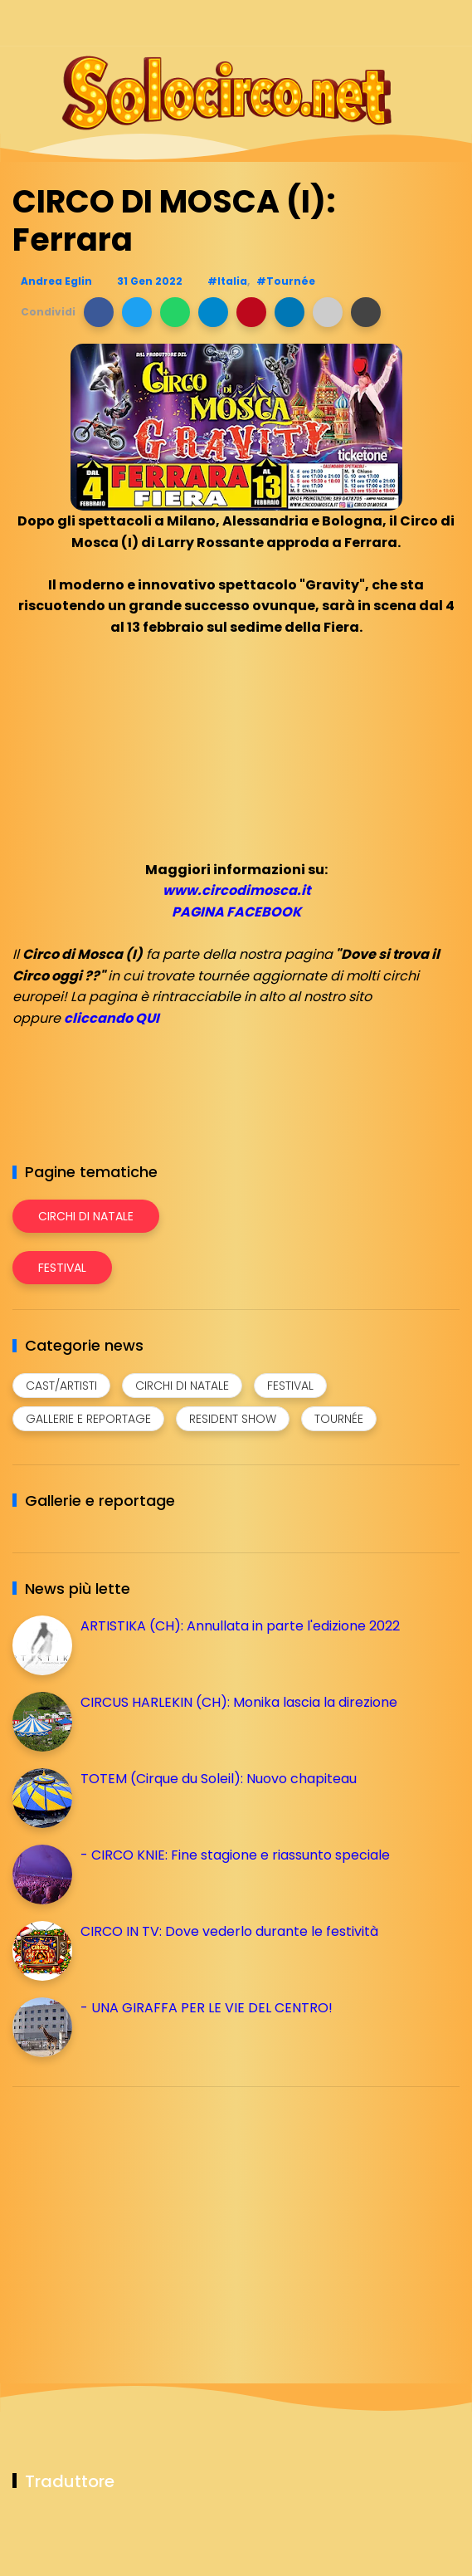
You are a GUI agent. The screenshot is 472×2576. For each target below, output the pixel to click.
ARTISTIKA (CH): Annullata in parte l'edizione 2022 (240, 1625)
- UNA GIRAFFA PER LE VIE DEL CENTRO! (206, 2007)
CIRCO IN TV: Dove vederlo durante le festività (229, 1931)
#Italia (227, 281)
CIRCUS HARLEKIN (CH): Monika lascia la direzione (238, 1702)
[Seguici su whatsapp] (420, 22)
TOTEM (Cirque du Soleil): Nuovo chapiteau (218, 1778)
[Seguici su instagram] (362, 22)
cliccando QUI (111, 1018)
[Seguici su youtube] (449, 22)
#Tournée (285, 281)
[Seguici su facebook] (333, 22)
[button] (99, 312)
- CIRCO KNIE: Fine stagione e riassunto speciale (235, 1855)
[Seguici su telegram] (391, 22)
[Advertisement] (136, 2215)
